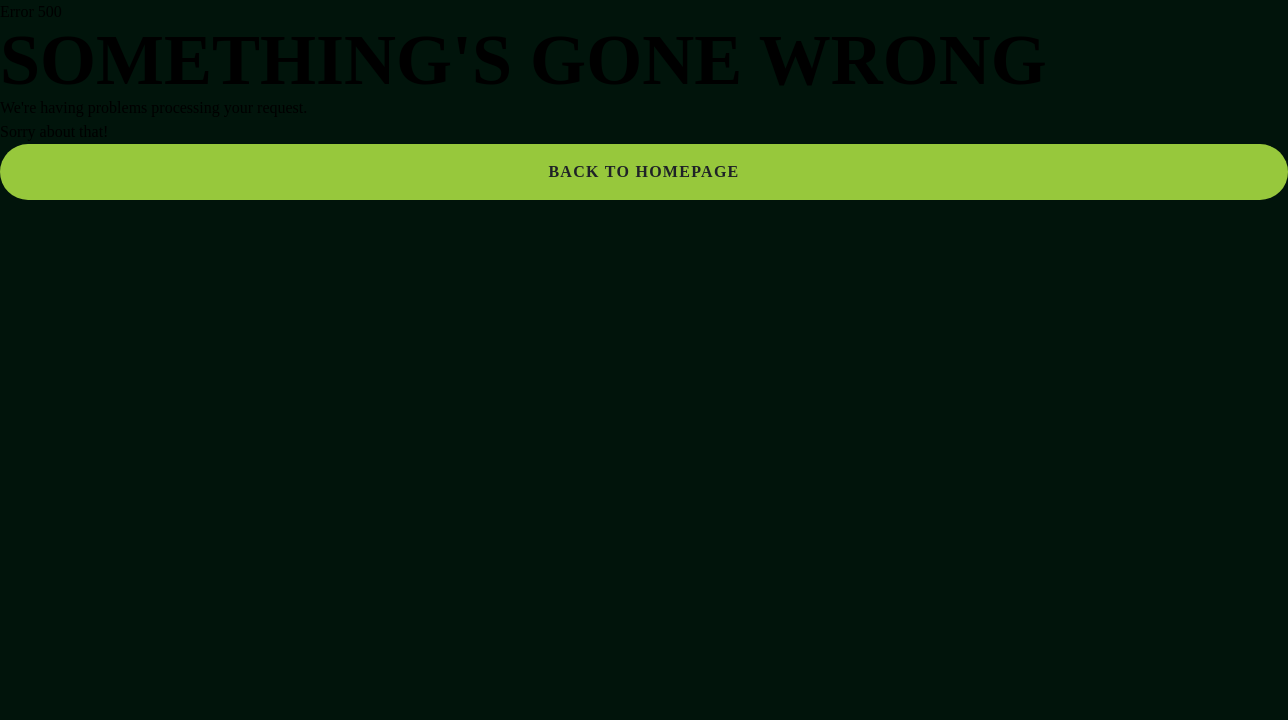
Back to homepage (643, 171)
